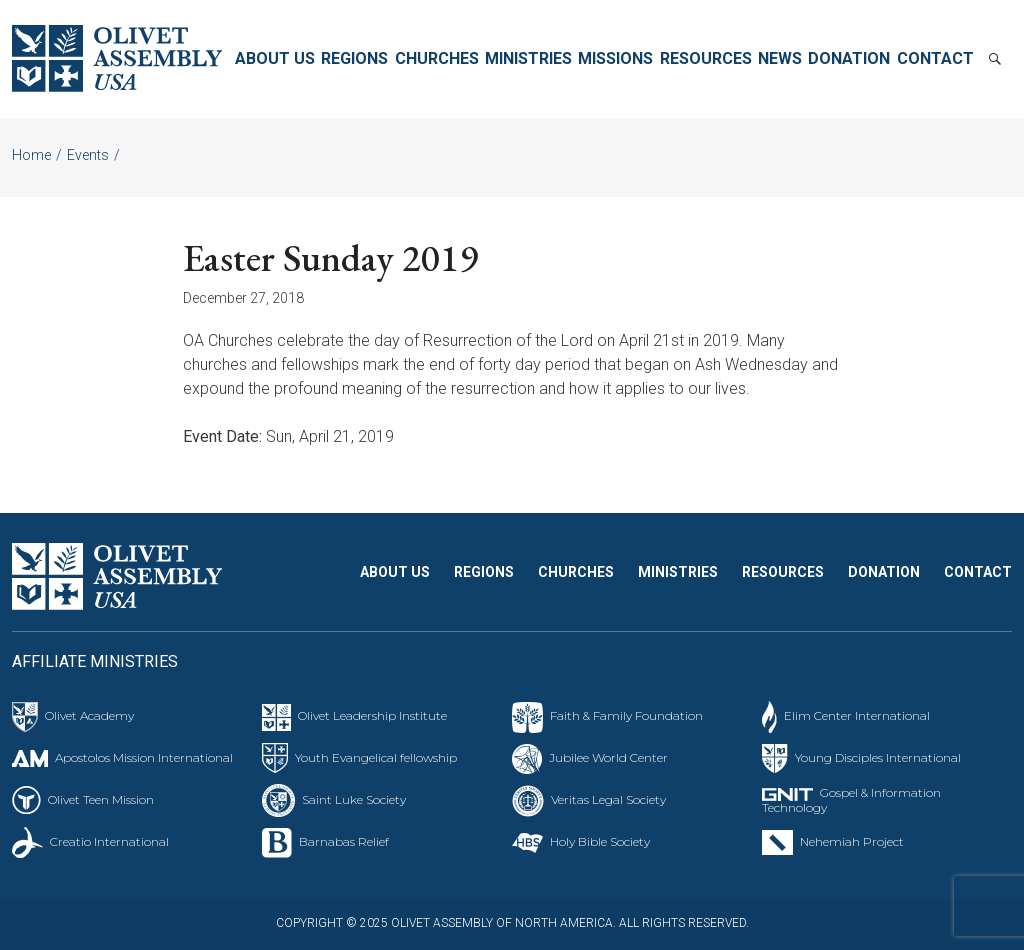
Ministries (528, 58)
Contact (935, 58)
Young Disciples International (878, 757)
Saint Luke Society (354, 799)
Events (88, 155)
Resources (706, 58)
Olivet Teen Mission (101, 799)
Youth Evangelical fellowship (376, 757)
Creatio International (109, 841)
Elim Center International (857, 715)
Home (31, 155)
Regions (354, 58)
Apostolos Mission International (144, 757)
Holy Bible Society (600, 841)
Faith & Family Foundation (626, 715)
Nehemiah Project (852, 841)
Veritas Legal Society (608, 799)
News (780, 58)
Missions (615, 58)
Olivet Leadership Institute (372, 715)
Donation (849, 58)
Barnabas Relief (344, 841)
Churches (437, 58)
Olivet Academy (89, 715)
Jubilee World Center (608, 757)
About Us (275, 58)
